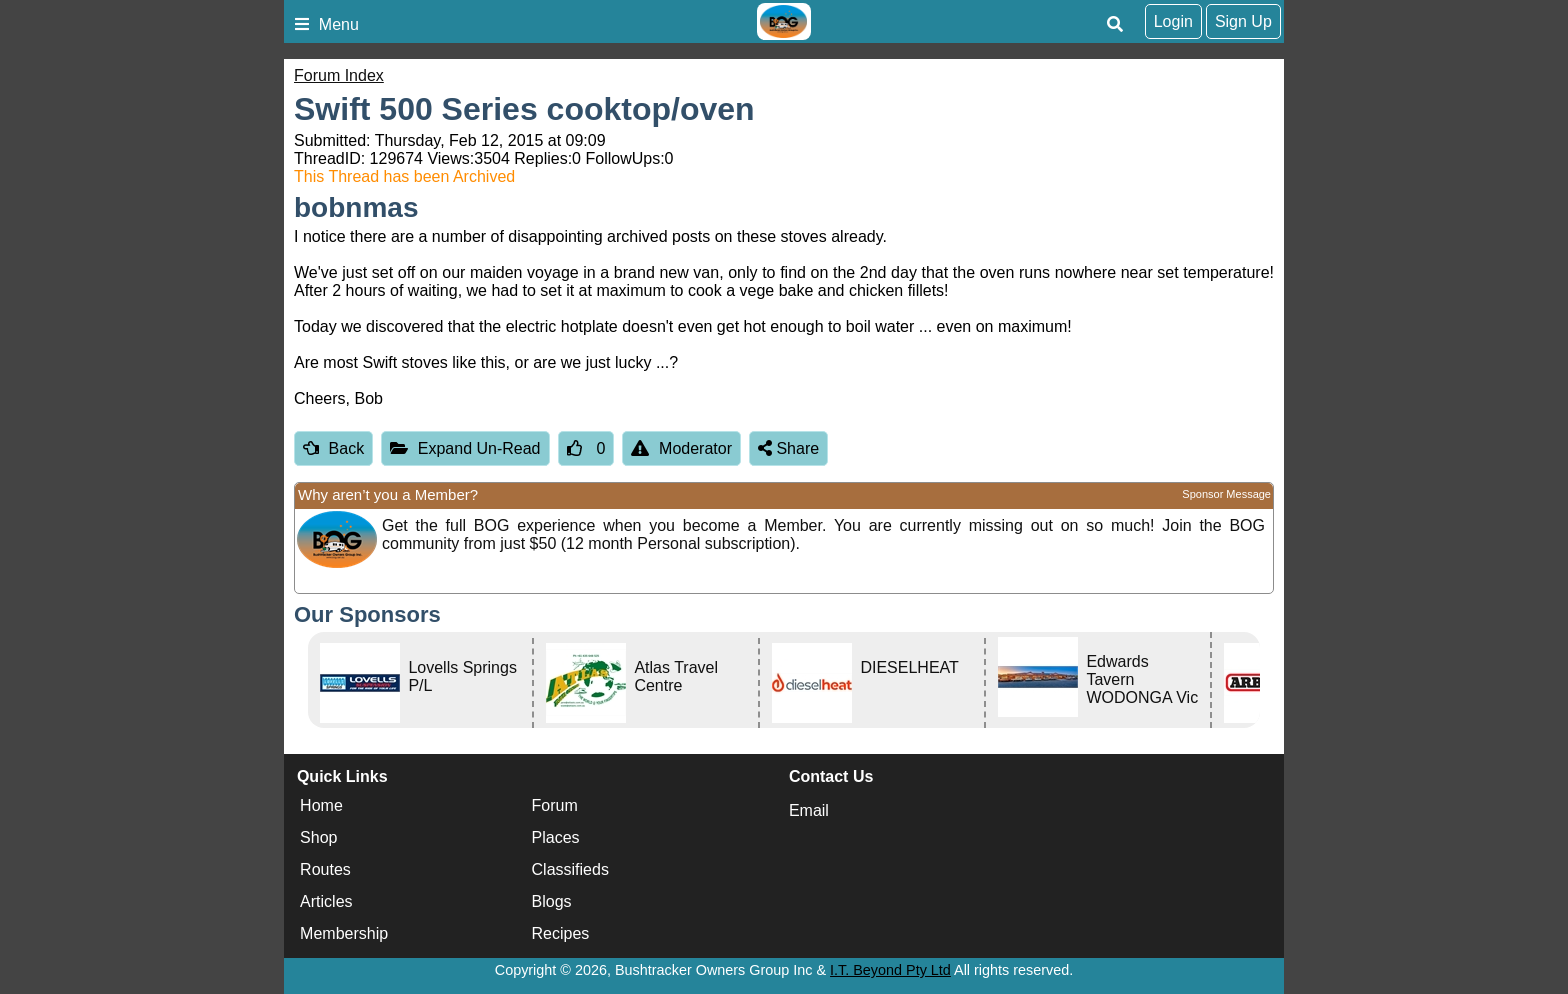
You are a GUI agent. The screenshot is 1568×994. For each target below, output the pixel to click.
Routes (325, 869)
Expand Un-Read (465, 448)
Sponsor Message (1226, 494)
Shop (318, 837)
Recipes (561, 933)
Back (333, 448)
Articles (326, 901)
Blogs (552, 901)
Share (788, 448)
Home (321, 805)
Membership (344, 933)
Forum (555, 805)
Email (809, 810)
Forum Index (339, 75)
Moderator (681, 448)
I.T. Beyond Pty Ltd (890, 970)
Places (556, 837)
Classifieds (570, 869)
